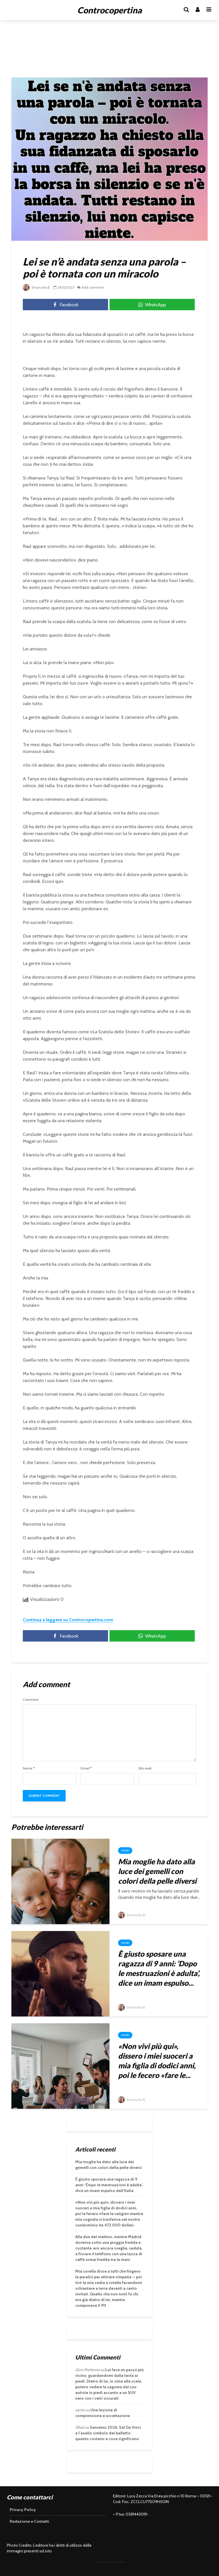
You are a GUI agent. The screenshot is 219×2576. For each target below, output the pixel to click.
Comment (30, 1699)
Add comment (94, 287)
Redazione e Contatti (29, 2521)
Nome (29, 1768)
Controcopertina (109, 10)
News (125, 1850)
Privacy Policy (23, 2509)
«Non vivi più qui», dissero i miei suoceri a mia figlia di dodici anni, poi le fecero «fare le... (157, 2061)
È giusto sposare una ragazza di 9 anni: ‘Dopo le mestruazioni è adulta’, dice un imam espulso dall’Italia (109, 2185)
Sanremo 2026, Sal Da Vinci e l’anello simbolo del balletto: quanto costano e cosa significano (108, 2433)
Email (86, 1768)
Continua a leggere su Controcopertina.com (68, 1619)
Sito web (144, 1768)
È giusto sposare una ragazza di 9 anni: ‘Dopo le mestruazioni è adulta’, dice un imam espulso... (159, 1968)
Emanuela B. (37, 287)
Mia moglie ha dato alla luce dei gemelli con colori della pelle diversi (157, 1871)
